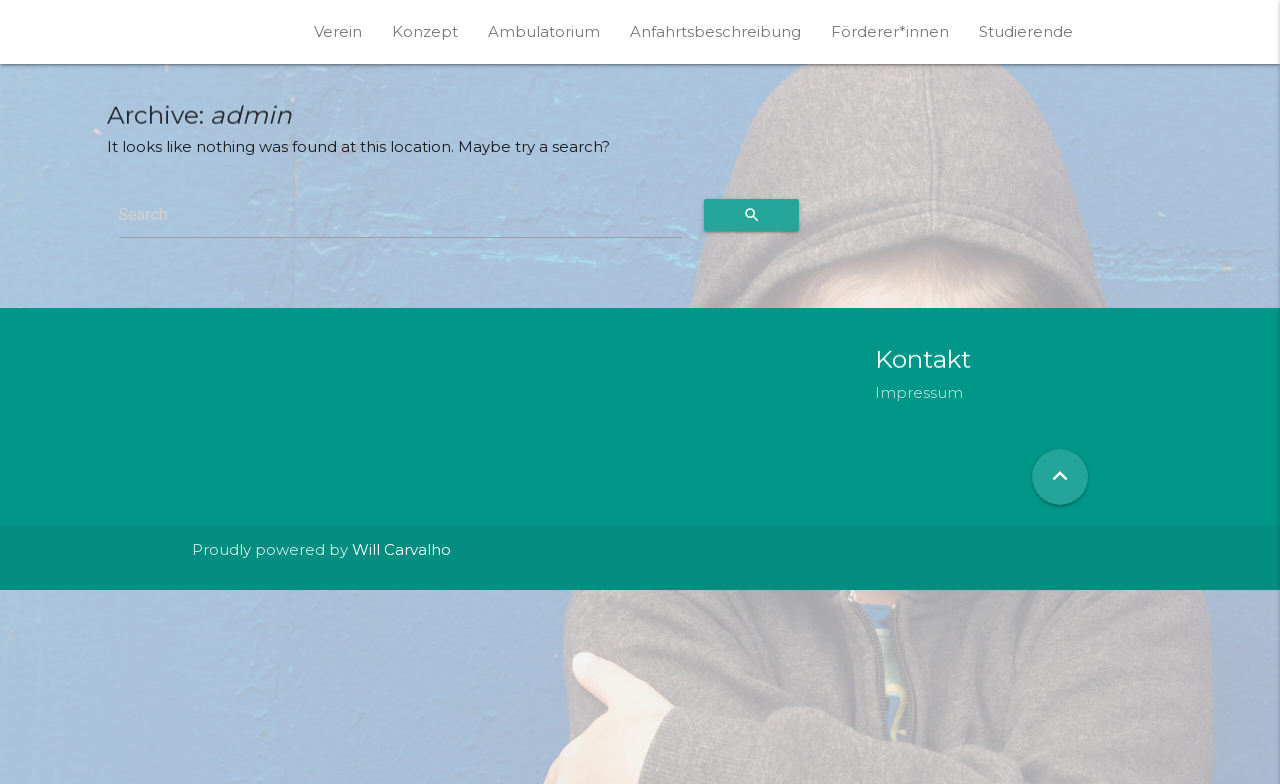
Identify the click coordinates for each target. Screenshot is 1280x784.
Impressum (919, 392)
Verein (338, 31)
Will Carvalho (401, 549)
